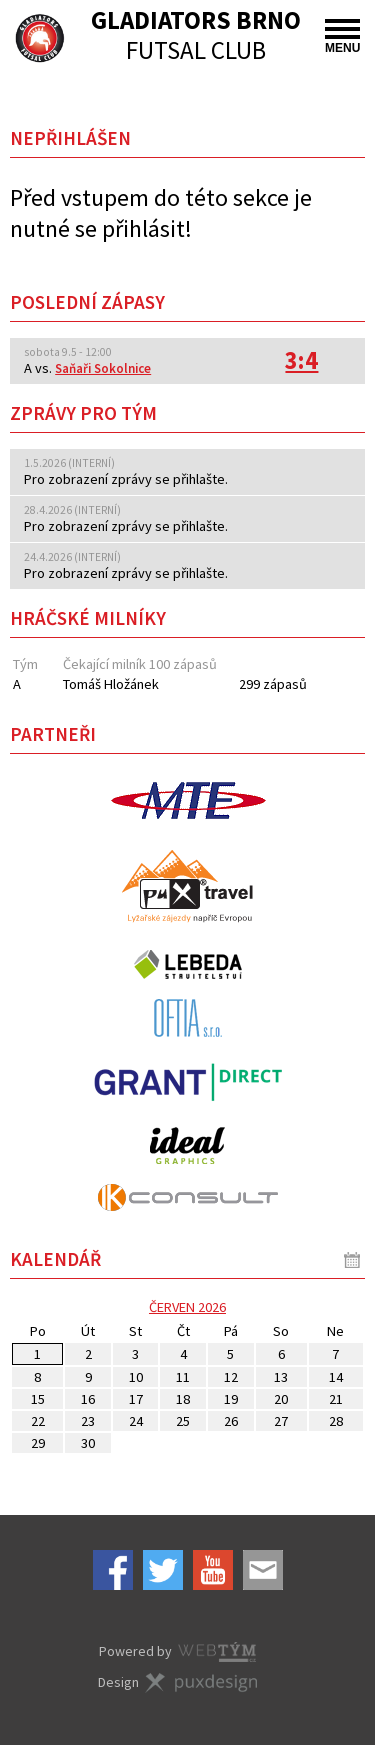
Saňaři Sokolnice (103, 368)
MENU (342, 37)
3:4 (301, 360)
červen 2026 (187, 1307)
